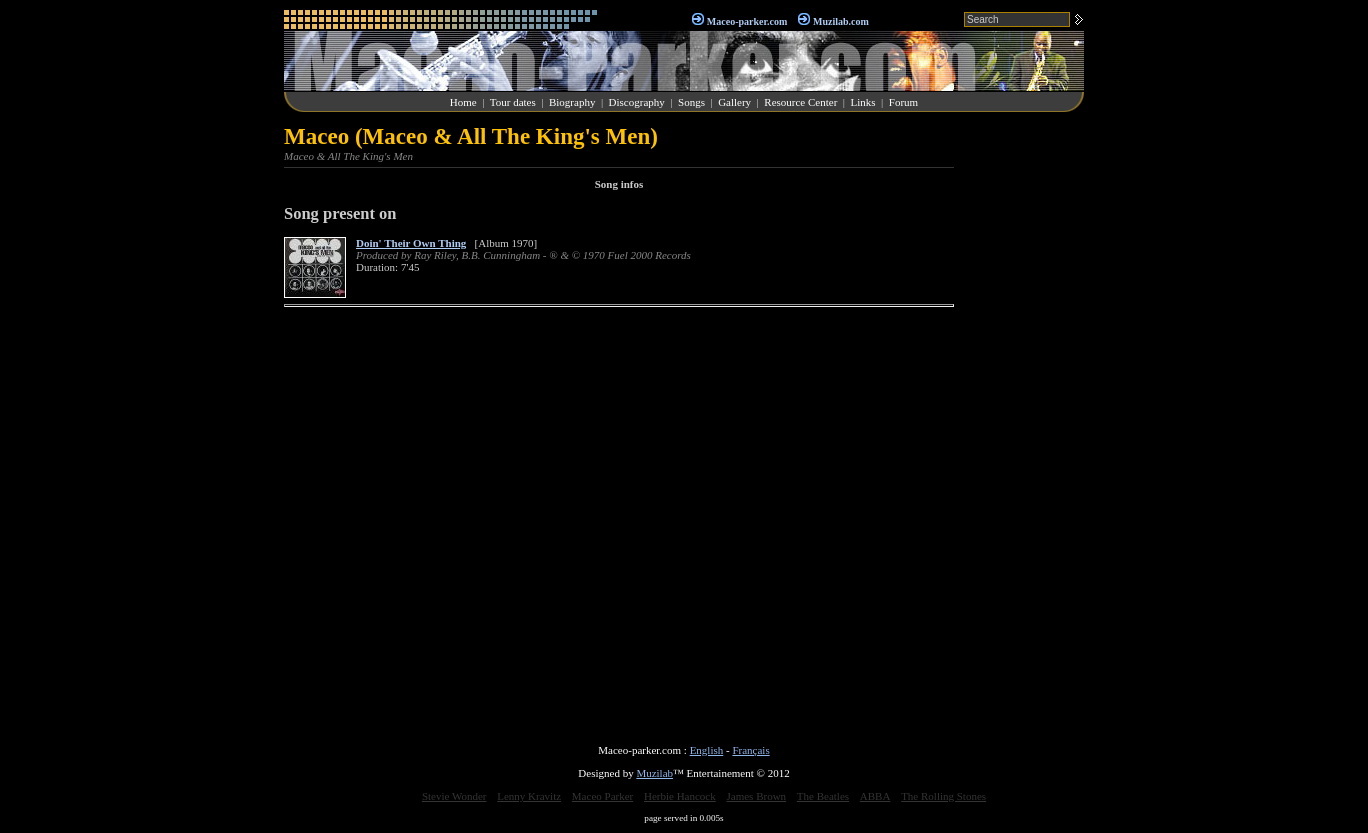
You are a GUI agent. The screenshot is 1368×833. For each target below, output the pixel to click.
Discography (637, 102)
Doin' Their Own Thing (411, 243)
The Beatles (823, 796)
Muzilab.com (841, 21)
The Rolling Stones (943, 796)
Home (463, 102)
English (707, 750)
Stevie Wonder (454, 796)
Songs (691, 102)
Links (863, 102)
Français (750, 750)
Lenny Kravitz (529, 796)
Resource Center (800, 102)
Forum (903, 102)
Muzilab (654, 773)
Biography (572, 102)
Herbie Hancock (680, 796)
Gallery (734, 102)
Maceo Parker (602, 796)
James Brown (757, 796)
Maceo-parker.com (747, 21)
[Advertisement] (1024, 424)
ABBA (875, 796)
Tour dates (513, 102)
